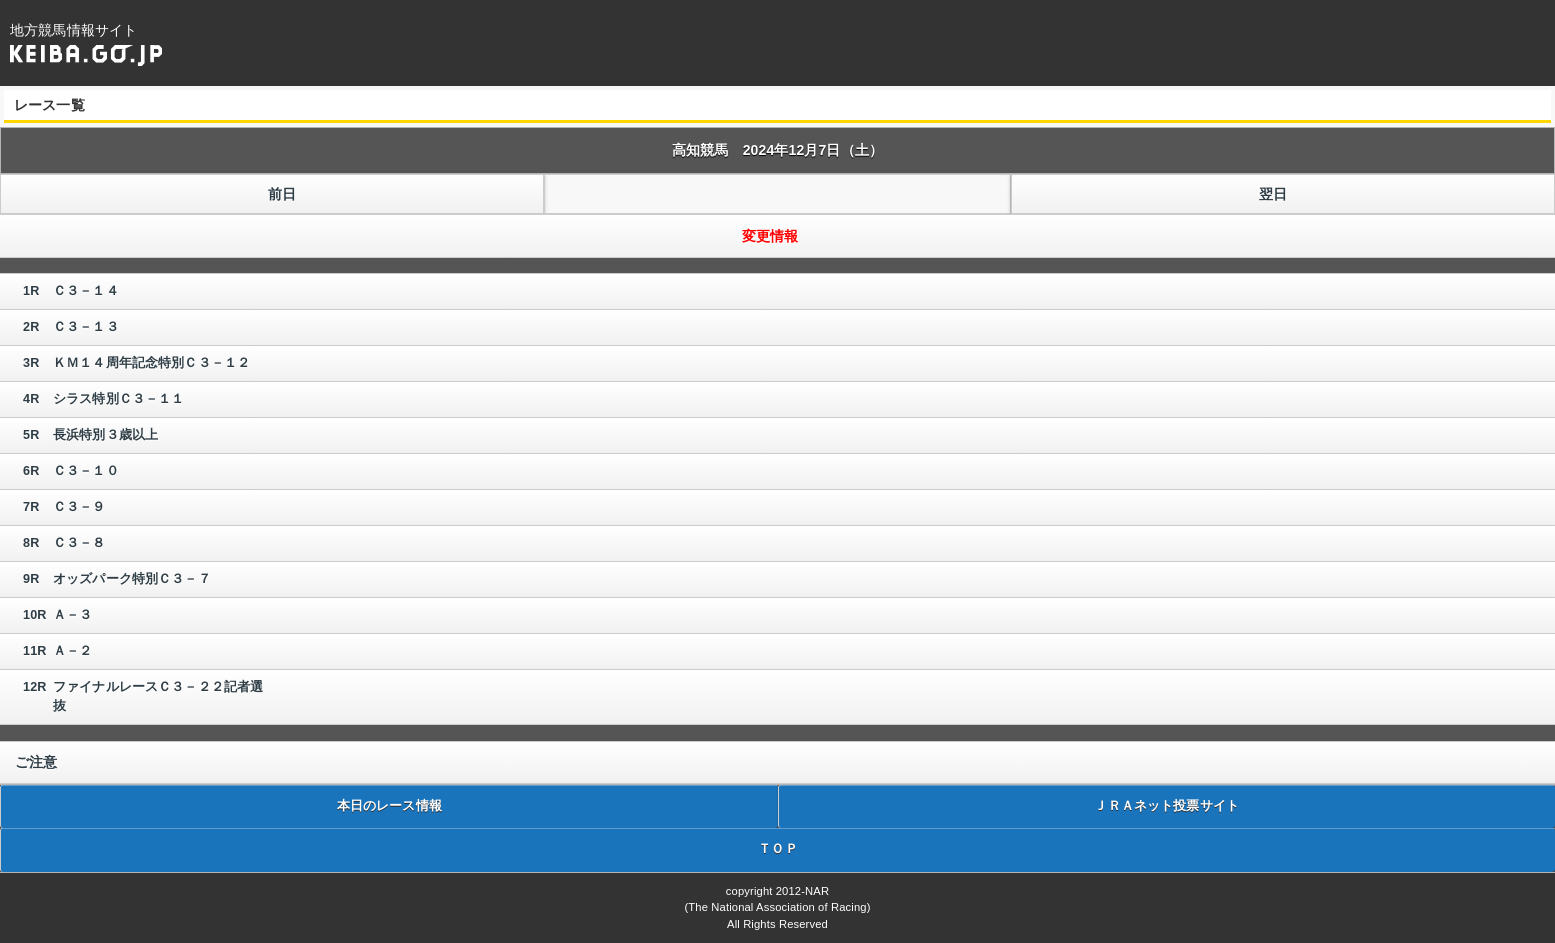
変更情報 (770, 236)
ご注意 (36, 762)
